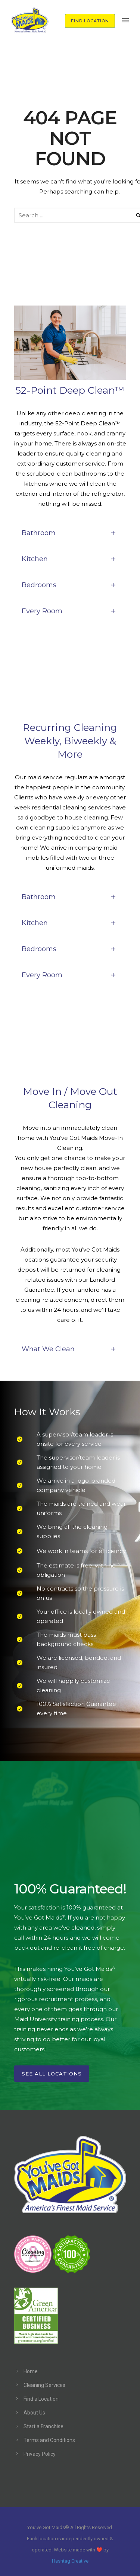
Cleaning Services (44, 2385)
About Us (34, 2413)
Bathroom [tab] (70, 532)
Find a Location (41, 2399)
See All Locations (52, 2074)
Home (31, 2371)
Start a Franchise (43, 2426)
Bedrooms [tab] (70, 585)
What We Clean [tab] (70, 1349)
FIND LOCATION (90, 20)
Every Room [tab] (70, 611)
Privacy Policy (40, 2454)
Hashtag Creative (70, 2561)
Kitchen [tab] (70, 559)
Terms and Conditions (49, 2440)
